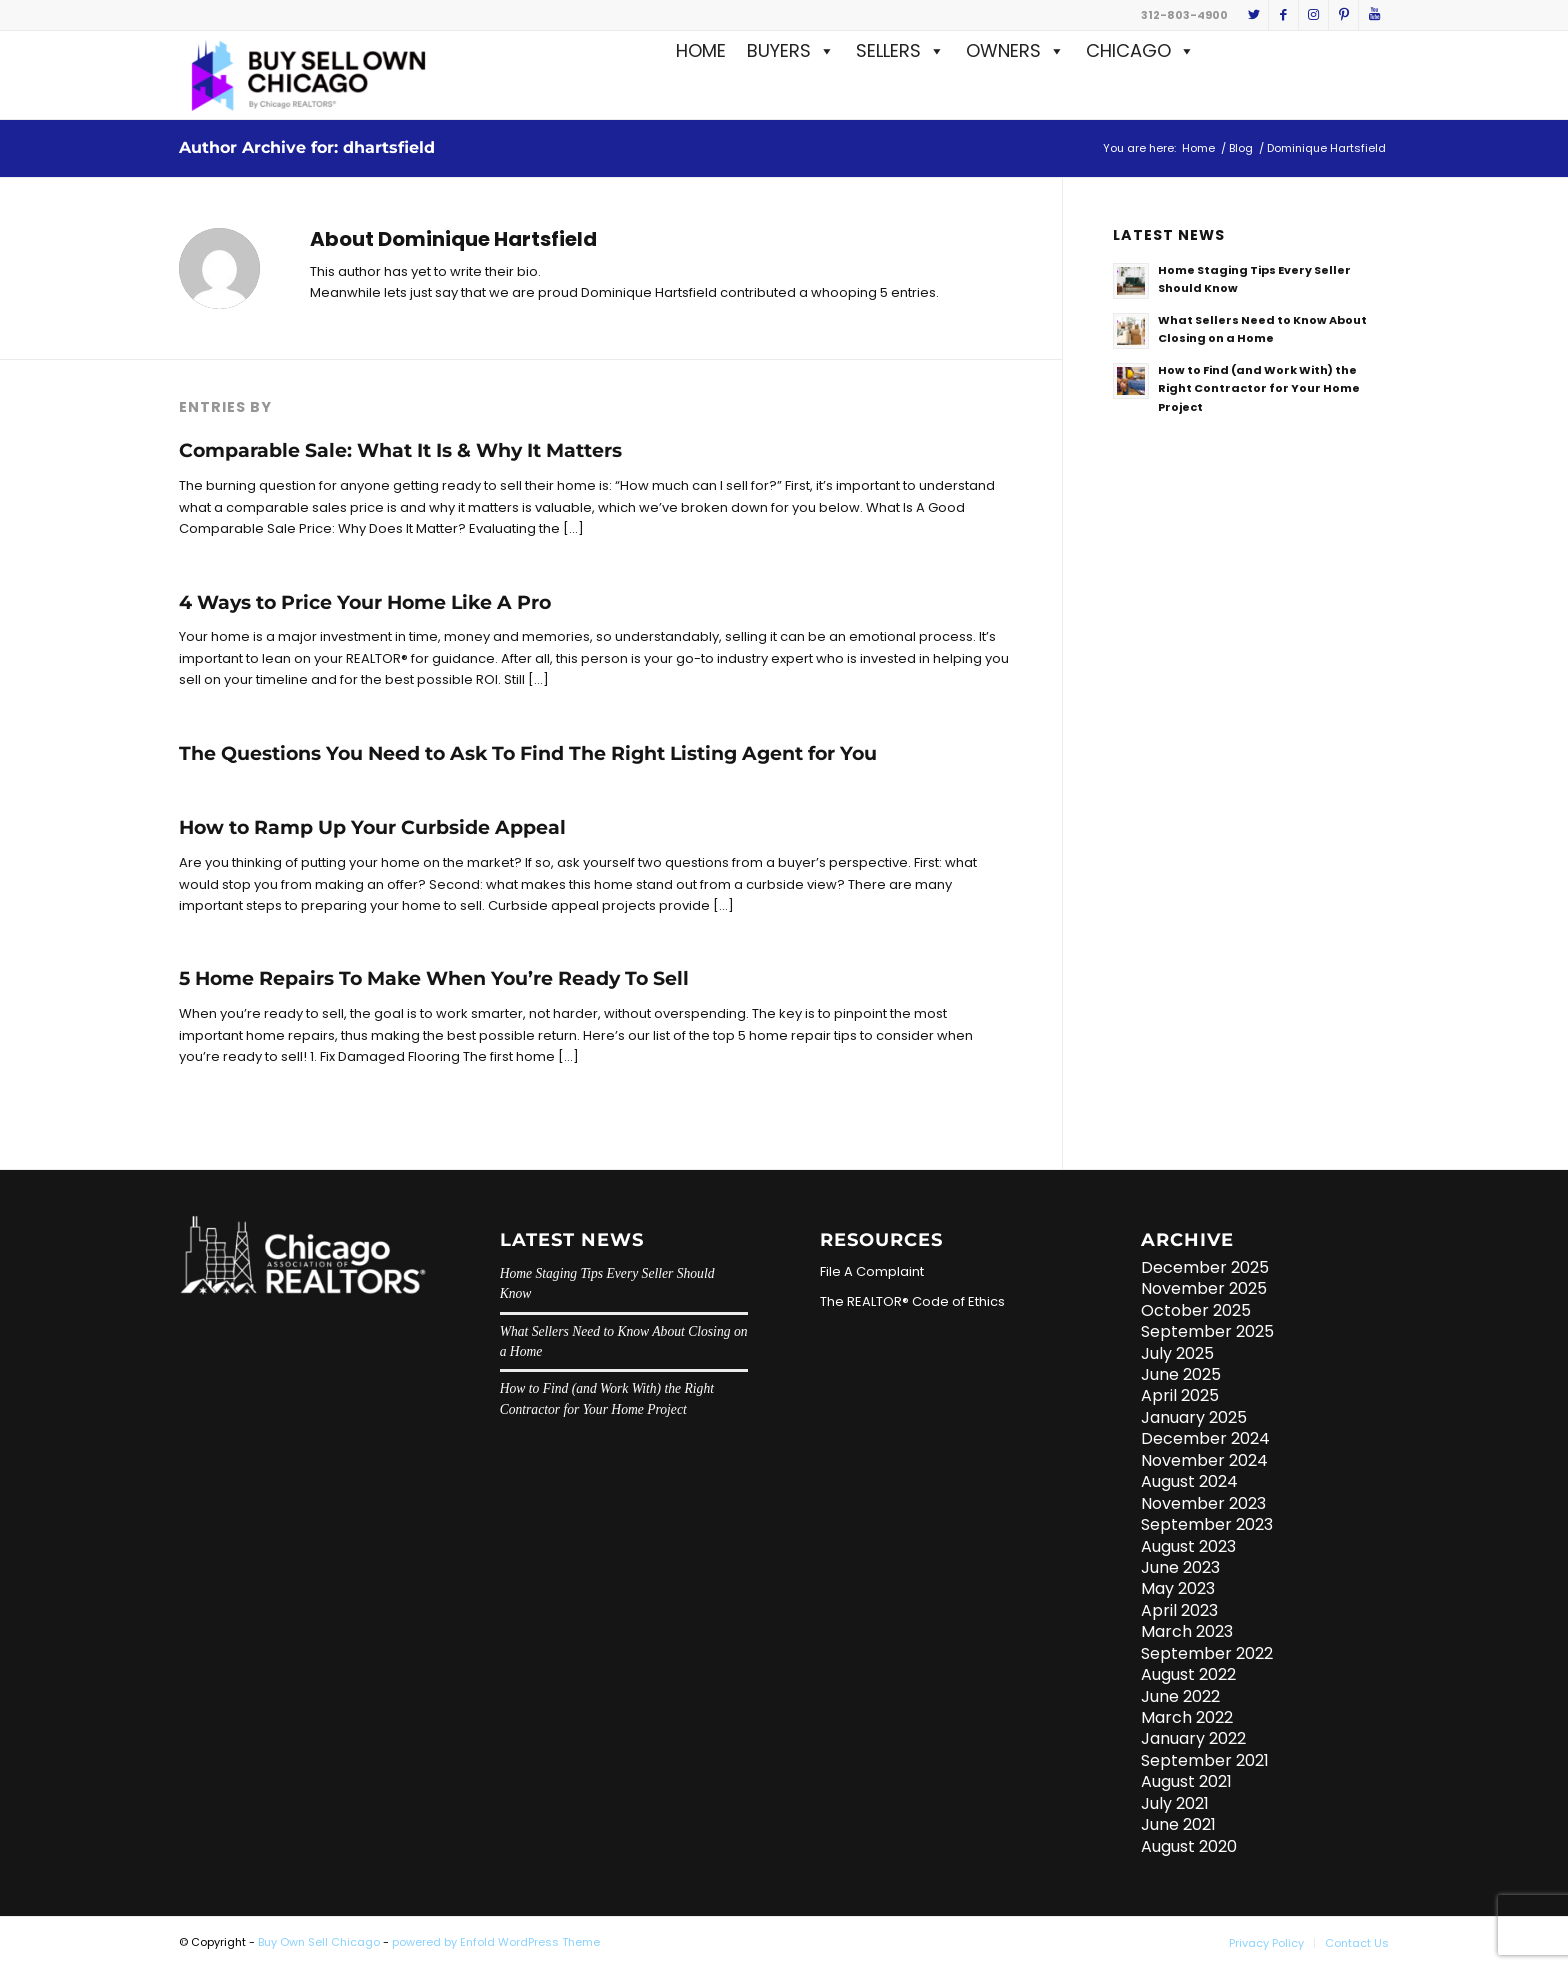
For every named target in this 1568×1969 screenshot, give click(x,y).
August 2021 (1186, 1781)
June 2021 (1178, 1824)
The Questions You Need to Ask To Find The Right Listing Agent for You (528, 753)
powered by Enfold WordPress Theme (496, 1942)
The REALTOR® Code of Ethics (912, 1301)
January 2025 (1194, 1417)
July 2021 (1175, 1803)
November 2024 (1204, 1460)
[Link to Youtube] (1374, 15)
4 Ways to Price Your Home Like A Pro (365, 602)
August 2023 (1188, 1546)
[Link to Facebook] (1283, 15)
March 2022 (1187, 1717)
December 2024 (1205, 1438)
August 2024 (1189, 1481)
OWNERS (1015, 50)
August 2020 (1189, 1846)
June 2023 (1180, 1567)
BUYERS (791, 50)
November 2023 (1203, 1503)
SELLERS (900, 50)
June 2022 (1180, 1696)
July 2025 (1177, 1353)
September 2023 (1207, 1524)
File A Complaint (872, 1271)
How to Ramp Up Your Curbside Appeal (372, 827)
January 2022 (1193, 1738)
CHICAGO (1140, 50)
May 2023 (1178, 1588)
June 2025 (1181, 1374)
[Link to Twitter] (1253, 15)
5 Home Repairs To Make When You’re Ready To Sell (434, 978)
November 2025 (1204, 1288)
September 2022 (1207, 1653)
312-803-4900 (1184, 15)
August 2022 (1188, 1674)
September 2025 (1207, 1331)
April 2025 (1180, 1395)
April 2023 (1179, 1610)
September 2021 (1205, 1760)
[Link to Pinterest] (1343, 15)
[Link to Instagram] (1313, 15)
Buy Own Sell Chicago (319, 1942)
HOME (701, 50)
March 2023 (1187, 1631)
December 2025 (1205, 1267)
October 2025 (1196, 1310)
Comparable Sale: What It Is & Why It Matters (400, 450)
